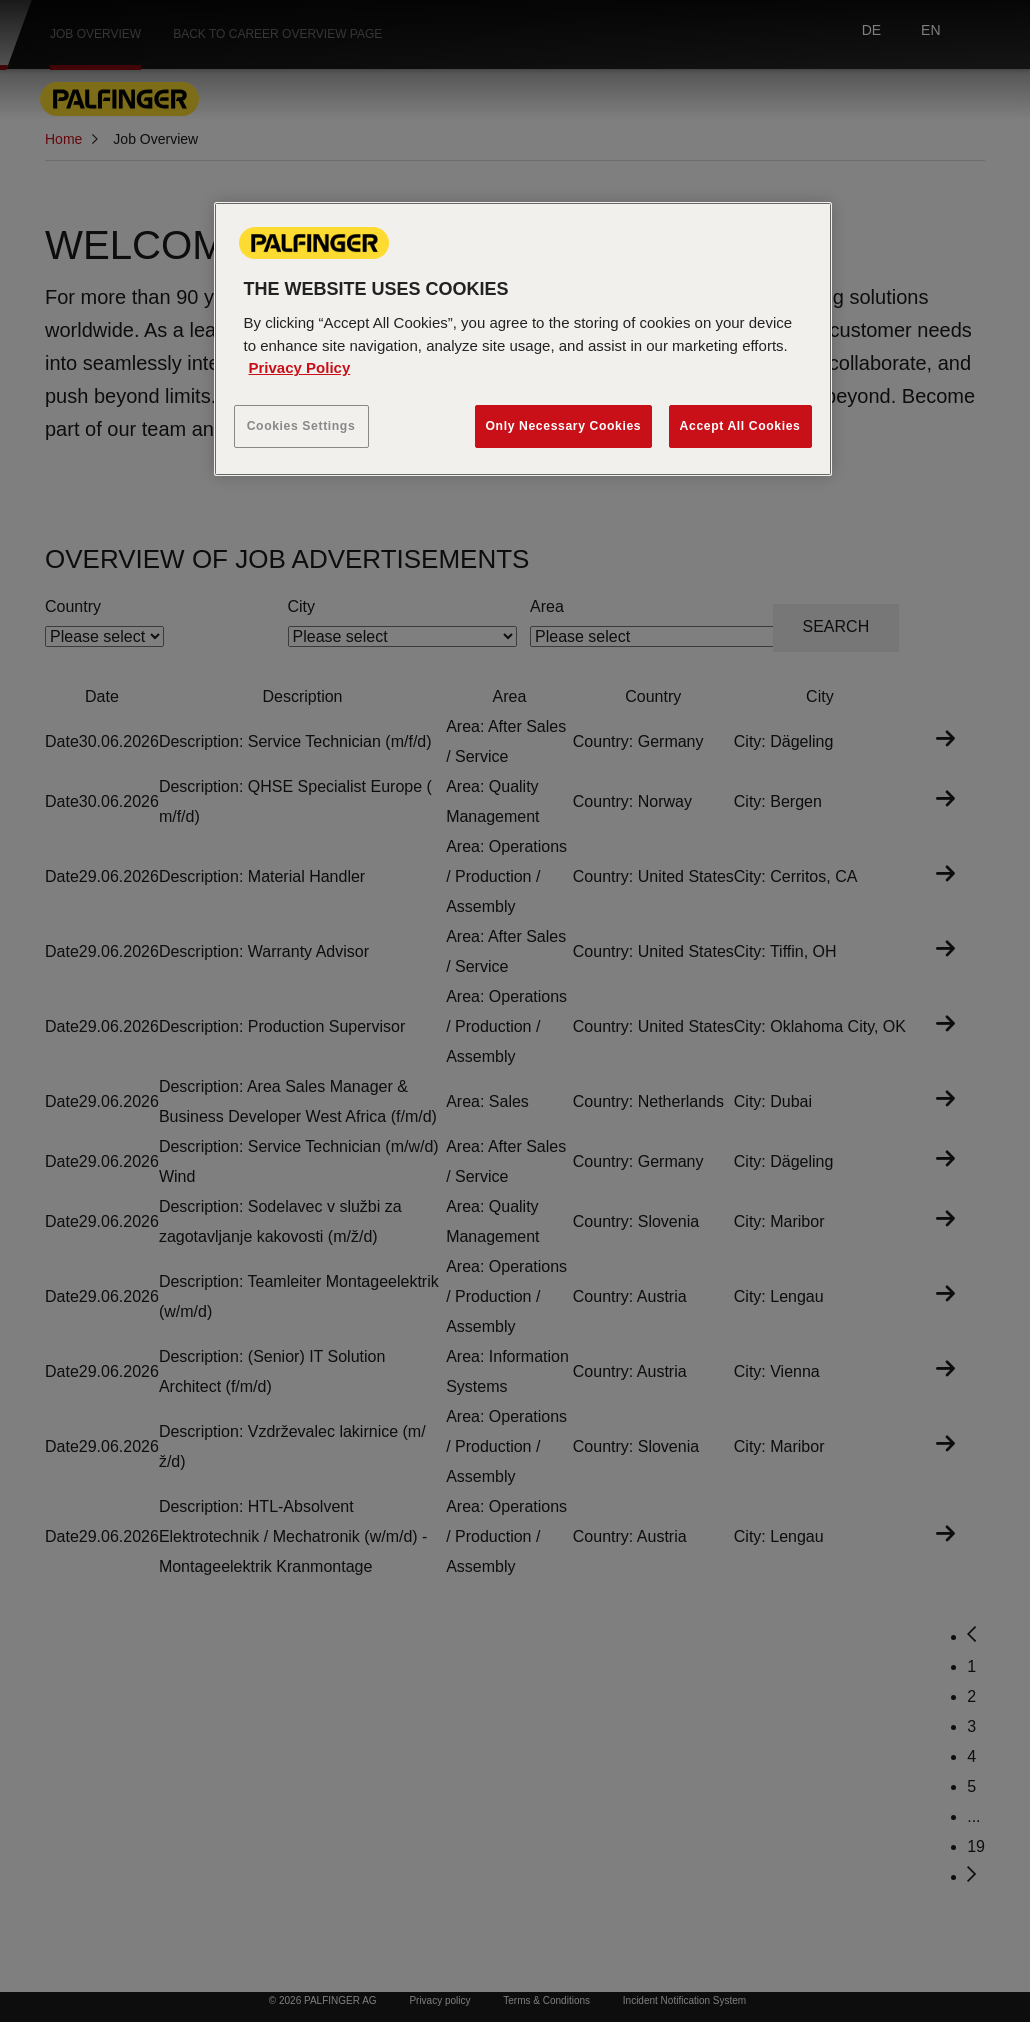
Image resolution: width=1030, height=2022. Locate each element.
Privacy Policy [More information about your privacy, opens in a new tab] (300, 367)
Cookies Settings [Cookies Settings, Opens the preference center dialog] (301, 426)
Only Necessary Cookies (564, 426)
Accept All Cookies (740, 426)
